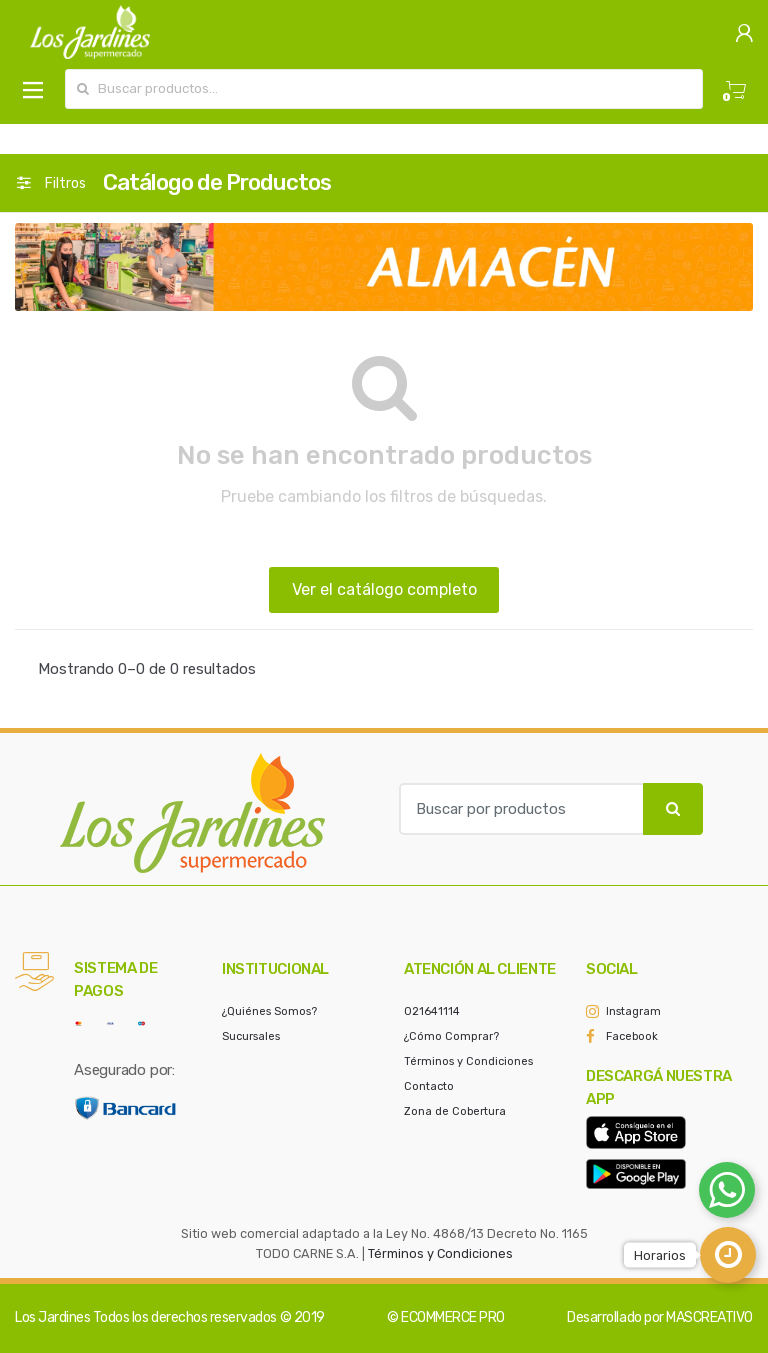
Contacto (429, 1086)
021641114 (432, 1011)
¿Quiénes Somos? (269, 1011)
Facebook (632, 1036)
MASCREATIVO (709, 1317)
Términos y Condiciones (468, 1061)
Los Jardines (52, 1317)
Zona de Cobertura (455, 1111)
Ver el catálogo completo (384, 589)
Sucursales (251, 1036)
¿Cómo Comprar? (451, 1036)
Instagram (633, 1011)
